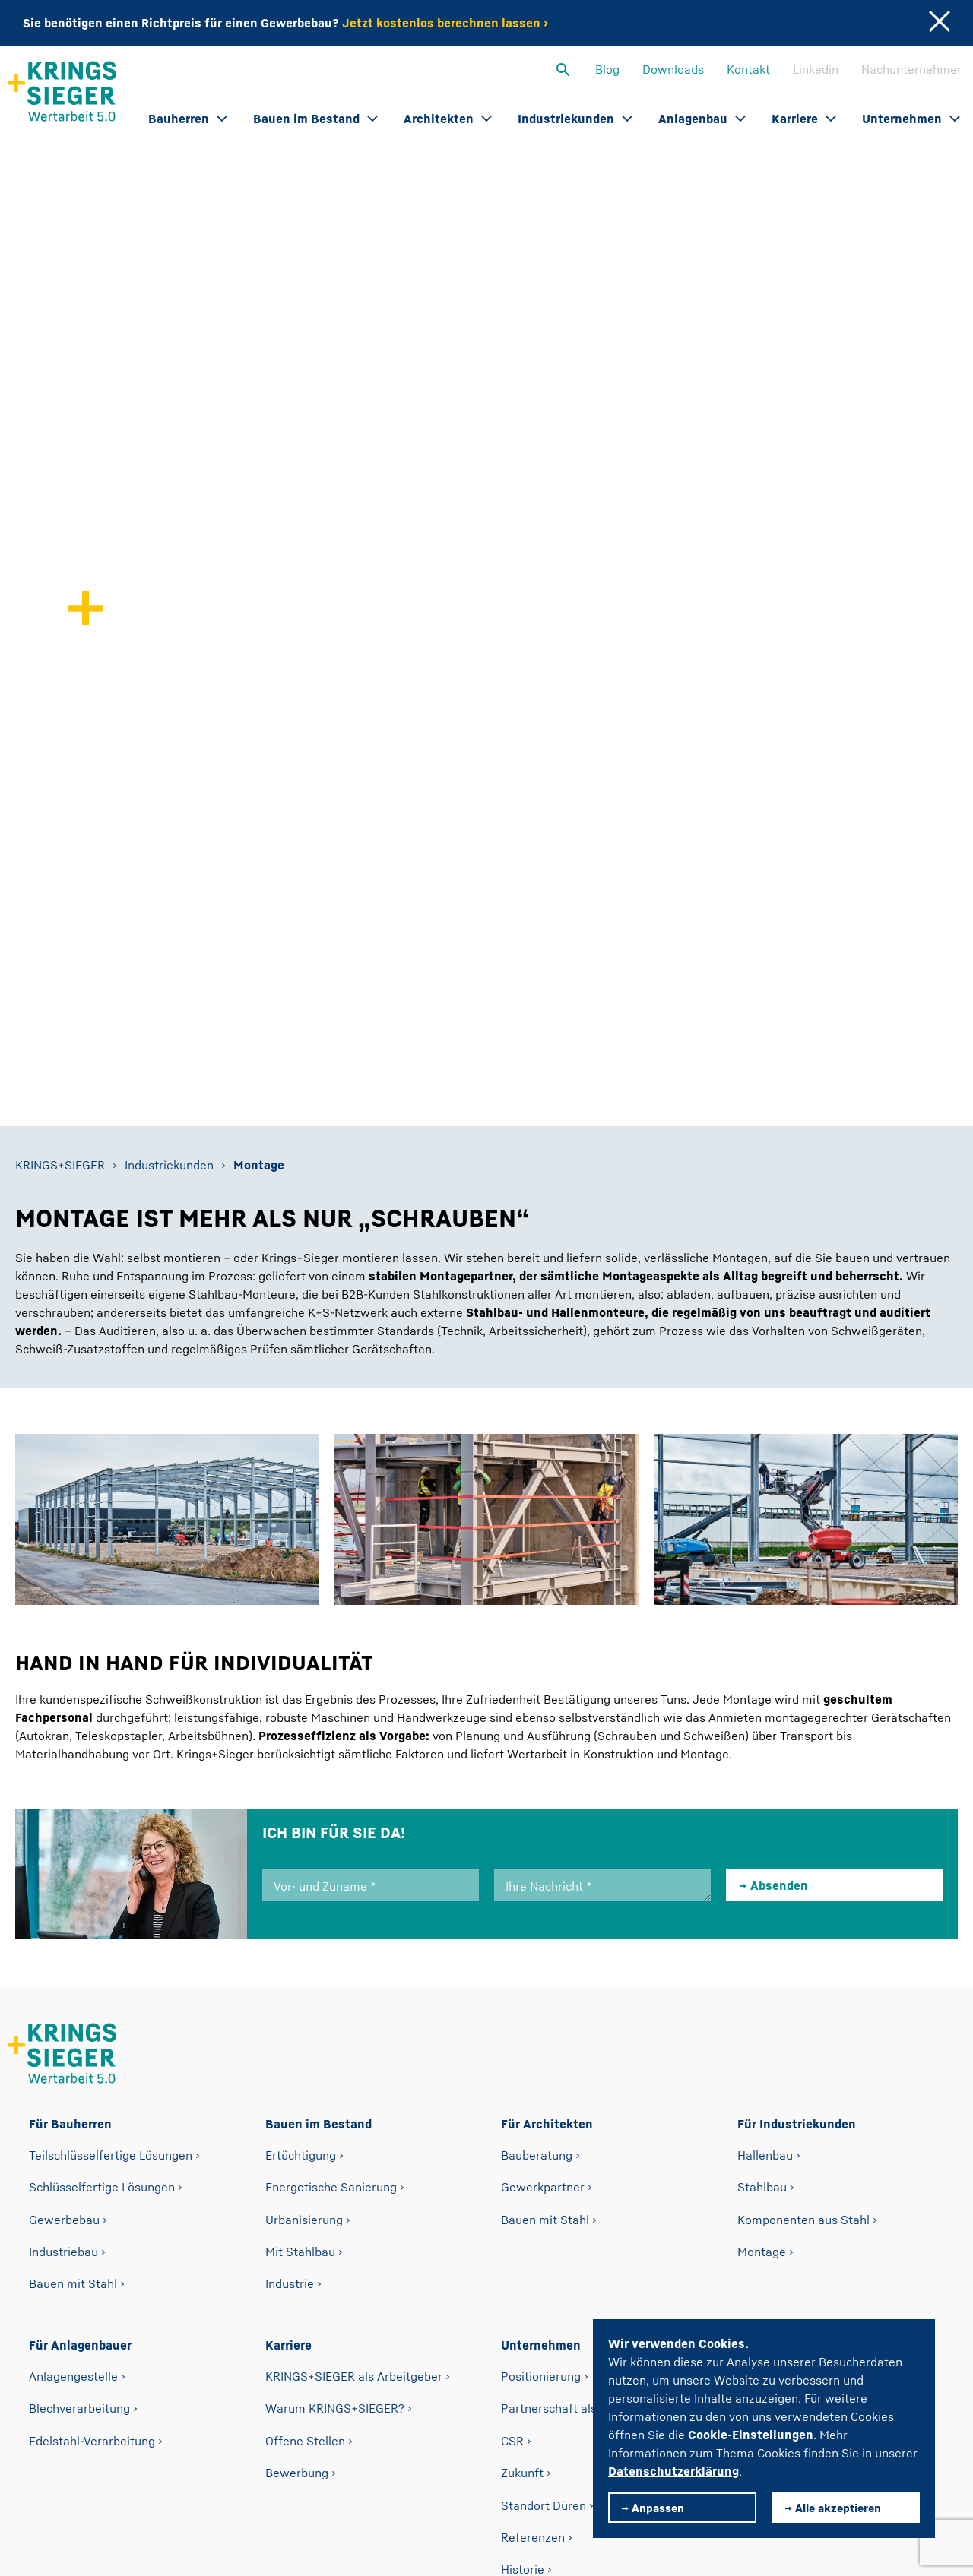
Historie (522, 2157)
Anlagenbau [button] (702, 118)
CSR (512, 2028)
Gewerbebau (64, 1807)
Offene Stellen (305, 2028)
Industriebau (63, 1839)
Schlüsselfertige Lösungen (102, 1775)
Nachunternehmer (911, 69)
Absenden (779, 1473)
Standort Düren (543, 2092)
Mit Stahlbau (300, 1839)
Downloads (673, 69)
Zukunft (522, 2060)
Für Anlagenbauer (80, 1933)
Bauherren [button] (187, 118)
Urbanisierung (304, 1807)
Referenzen (533, 2125)
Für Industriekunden (796, 1711)
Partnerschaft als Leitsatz (572, 1996)
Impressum (426, 2461)
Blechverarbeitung (79, 1996)
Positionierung (541, 1964)
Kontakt (748, 69)
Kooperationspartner (558, 2253)
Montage (761, 1839)
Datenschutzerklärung (673, 2471)
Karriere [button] (804, 118)
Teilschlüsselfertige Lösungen (110, 1742)
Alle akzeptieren (838, 2507)
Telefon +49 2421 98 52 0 (377, 2399)
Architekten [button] (448, 118)
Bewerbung (296, 2060)
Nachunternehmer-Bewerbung (821, 1964)
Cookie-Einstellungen (750, 2434)
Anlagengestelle (73, 1964)
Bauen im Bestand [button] (315, 118)
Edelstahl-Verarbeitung (92, 2028)
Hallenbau (765, 1742)
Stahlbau (762, 1775)
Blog (607, 69)
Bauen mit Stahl (73, 1871)
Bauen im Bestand (318, 1711)
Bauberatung (536, 1742)
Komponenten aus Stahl (803, 1807)
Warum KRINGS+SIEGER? (334, 1996)
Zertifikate (530, 2221)
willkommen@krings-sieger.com (589, 2399)
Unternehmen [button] (911, 118)
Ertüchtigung (300, 1742)
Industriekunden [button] (575, 118)
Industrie (289, 1871)
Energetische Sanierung (331, 1775)
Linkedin (815, 69)
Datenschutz (315, 2461)
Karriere (288, 1933)
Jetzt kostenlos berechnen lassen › (445, 22)
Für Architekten (547, 1711)
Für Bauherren (70, 1711)
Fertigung (527, 2189)
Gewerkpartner (543, 1775)
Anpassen (658, 2507)
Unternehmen (541, 1933)
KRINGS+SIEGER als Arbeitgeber (353, 1964)
